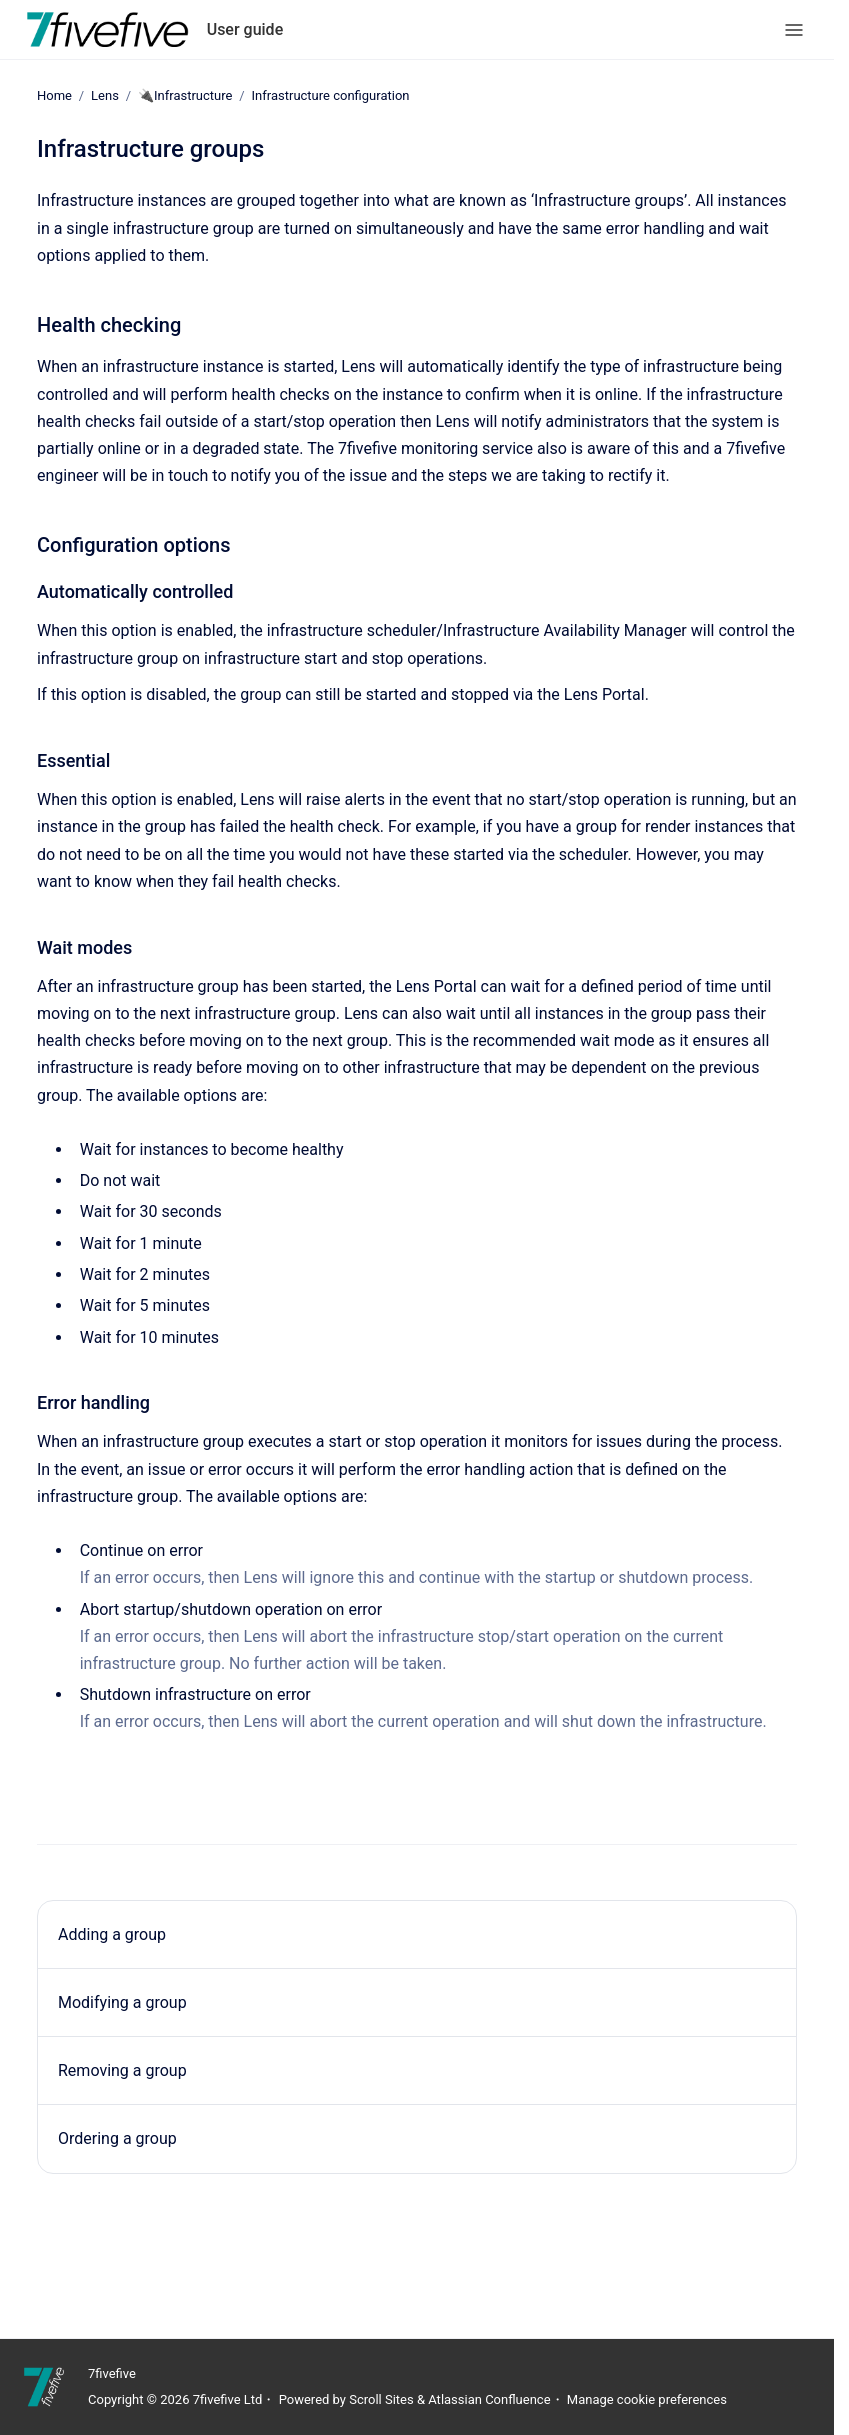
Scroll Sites (381, 2399)
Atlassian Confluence (489, 2399)
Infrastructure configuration (331, 95)
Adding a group (112, 1934)
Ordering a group (117, 2138)
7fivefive (112, 2373)
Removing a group (122, 2070)
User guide (245, 29)
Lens (105, 95)
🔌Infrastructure (185, 95)
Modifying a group (122, 2002)
